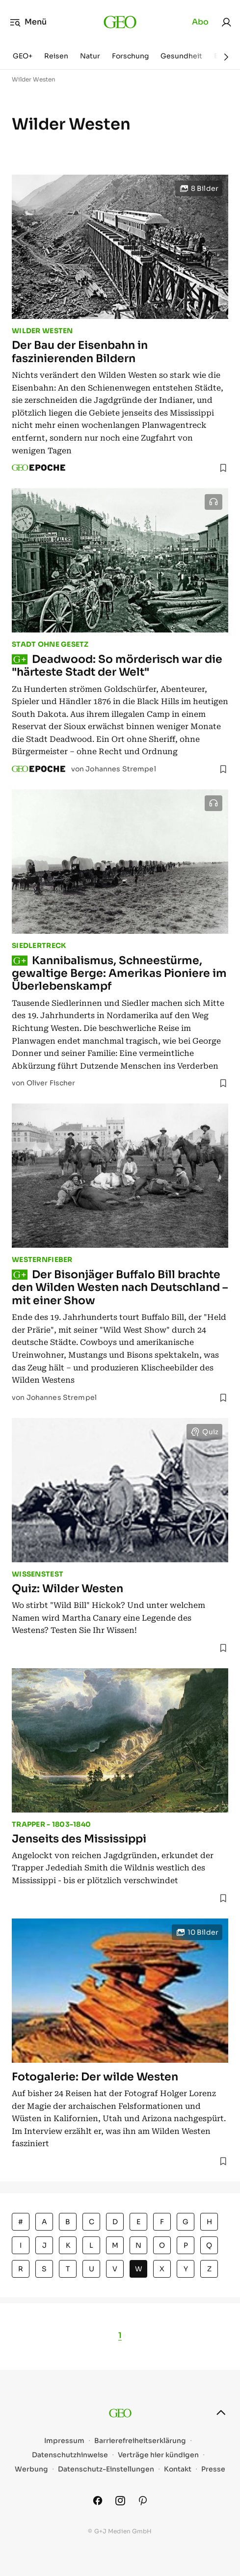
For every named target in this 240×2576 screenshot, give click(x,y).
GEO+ (22, 56)
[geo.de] (120, 22)
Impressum (64, 2441)
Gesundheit (181, 56)
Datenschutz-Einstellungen (106, 2469)
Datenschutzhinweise (70, 2455)
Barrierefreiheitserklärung (140, 2441)
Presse (213, 2469)
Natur (90, 56)
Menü (28, 22)
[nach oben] (220, 2412)
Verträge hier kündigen (158, 2455)
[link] (226, 22)
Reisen (56, 56)
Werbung (31, 2469)
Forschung (130, 56)
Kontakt (177, 2469)
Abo (200, 22)
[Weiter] (226, 57)
